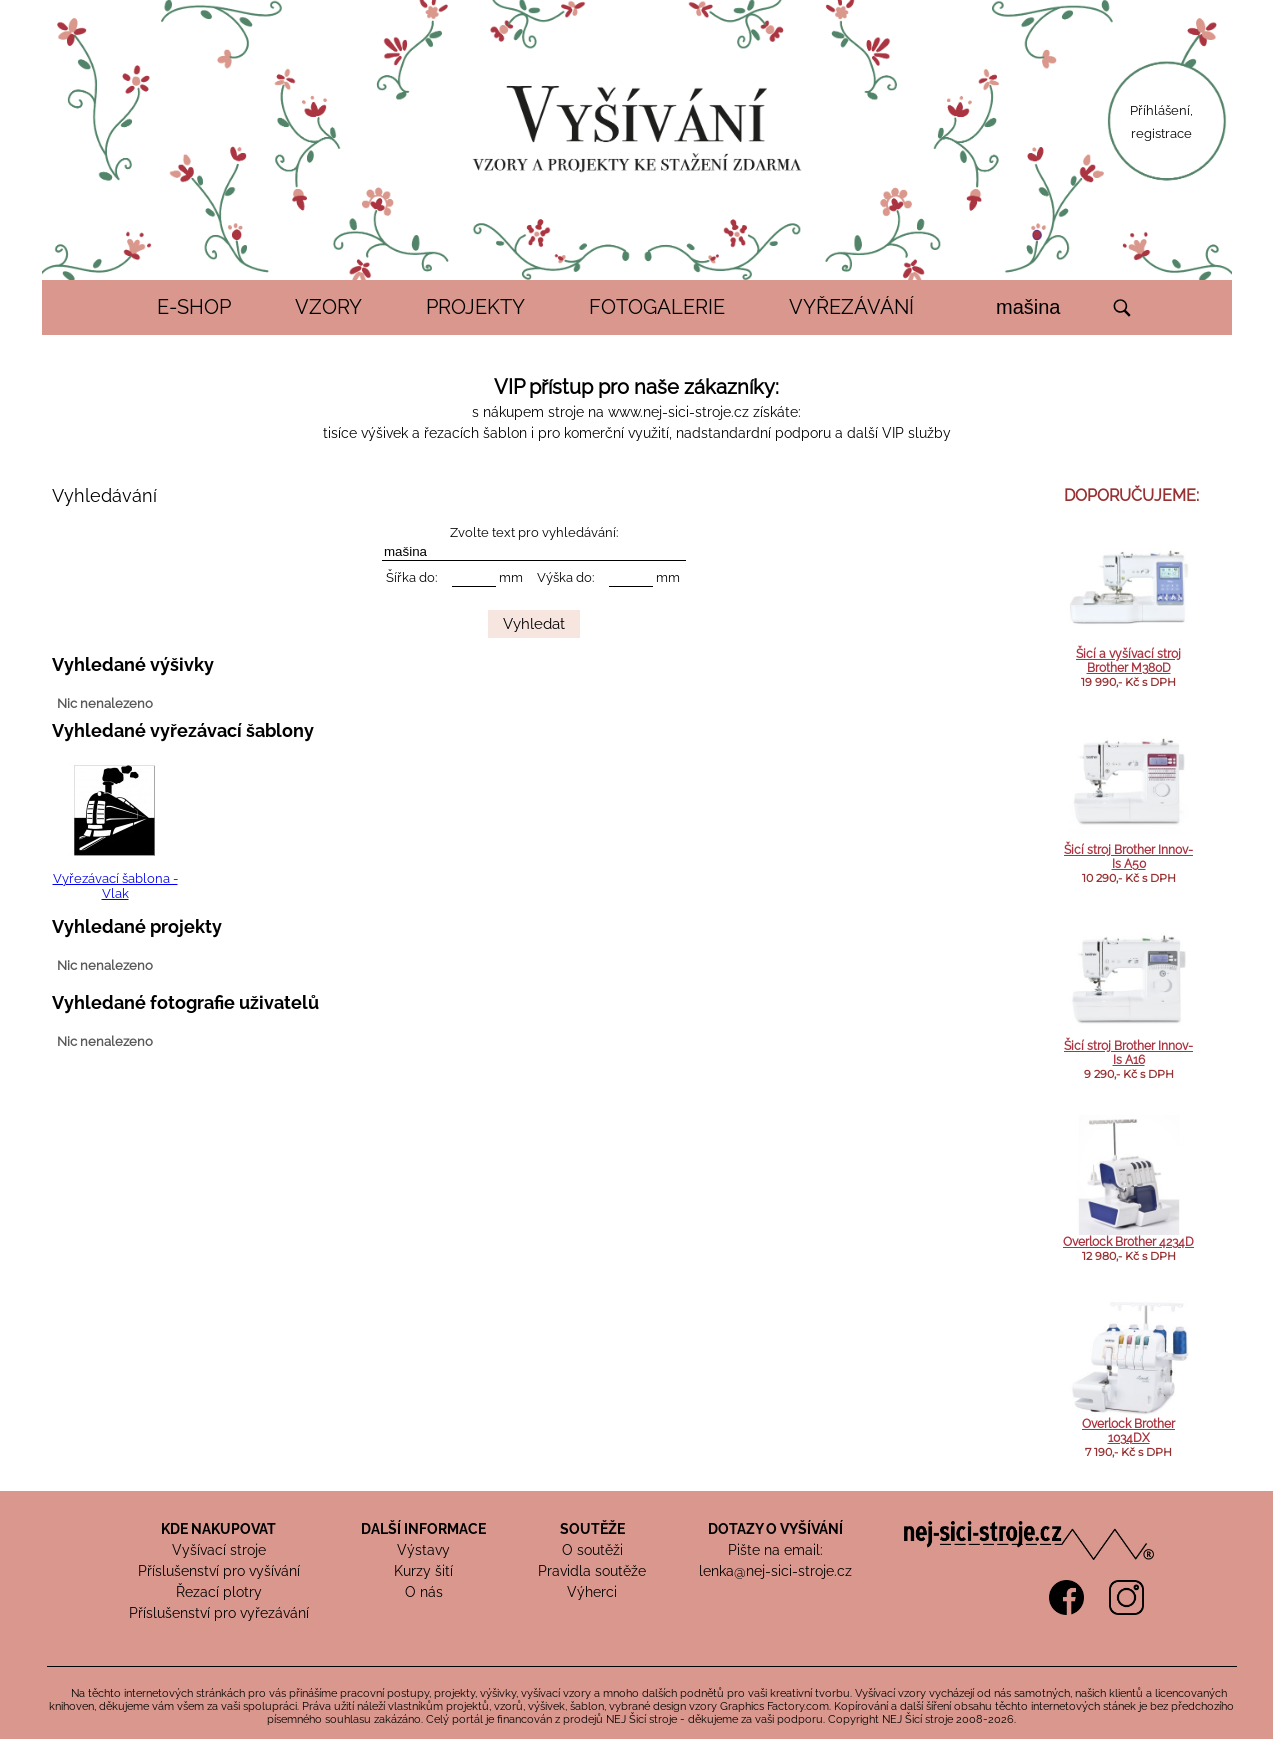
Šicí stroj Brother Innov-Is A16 (1128, 1053)
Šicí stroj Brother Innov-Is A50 (1128, 857)
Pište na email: (775, 1550)
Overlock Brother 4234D (1128, 1242)
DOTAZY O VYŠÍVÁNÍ (775, 1529)
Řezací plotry (219, 1592)
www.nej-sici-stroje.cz (678, 412)
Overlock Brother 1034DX (1128, 1431)
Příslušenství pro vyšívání (219, 1571)
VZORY (328, 307)
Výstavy (423, 1550)
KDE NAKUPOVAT (218, 1529)
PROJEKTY (475, 307)
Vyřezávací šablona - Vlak (115, 886)
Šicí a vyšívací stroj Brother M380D (1128, 661)
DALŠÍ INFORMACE (423, 1529)
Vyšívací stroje (219, 1550)
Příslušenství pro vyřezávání (219, 1613)
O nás (424, 1592)
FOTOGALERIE (657, 307)
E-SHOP (194, 307)
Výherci (592, 1592)
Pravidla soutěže (592, 1571)
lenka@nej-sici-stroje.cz (775, 1571)
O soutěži (592, 1550)
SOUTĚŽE (592, 1529)
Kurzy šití (423, 1571)
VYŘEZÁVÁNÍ (851, 307)
